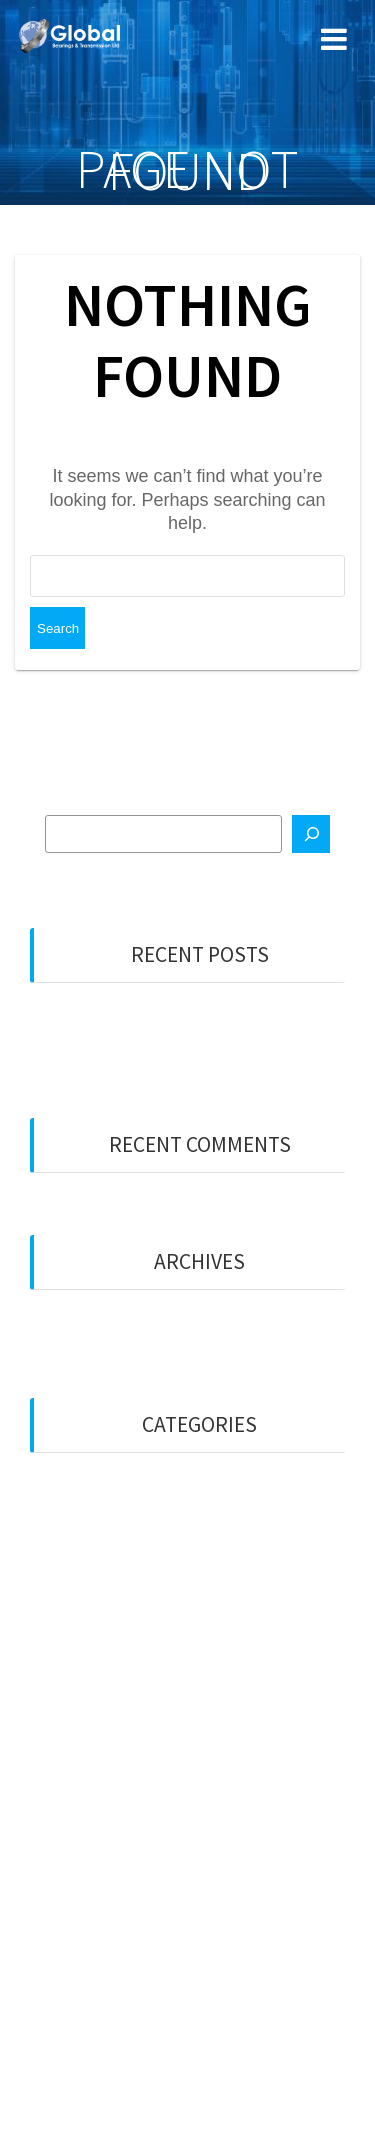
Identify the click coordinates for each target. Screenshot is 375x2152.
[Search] (311, 834)
